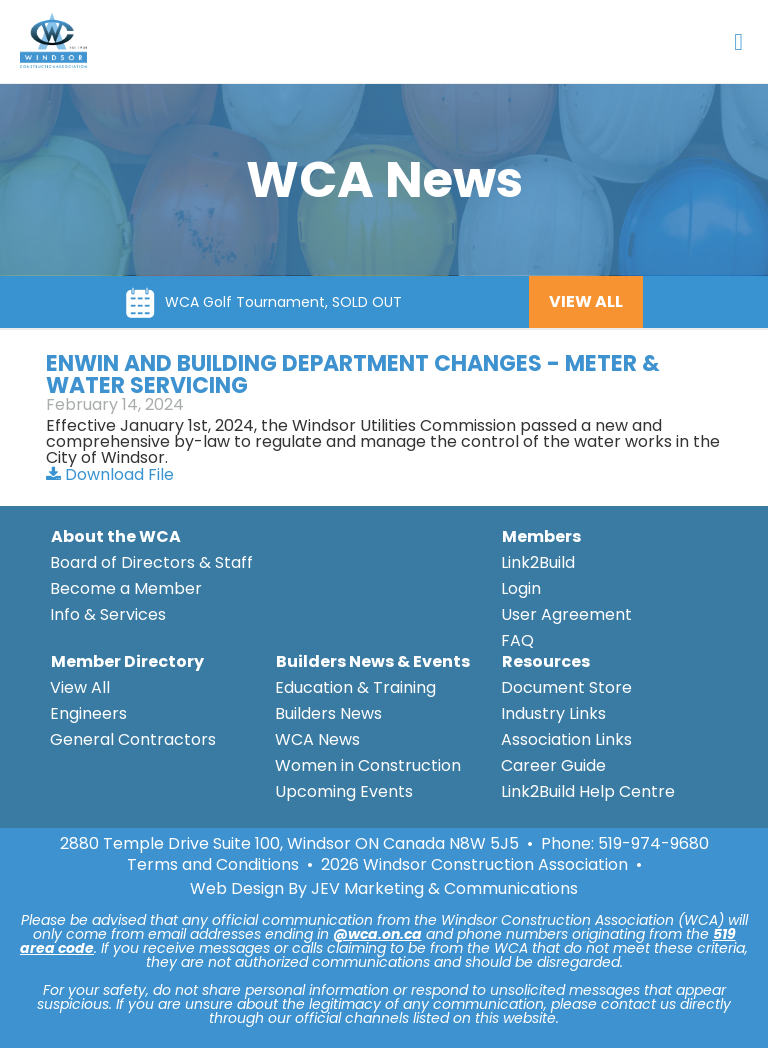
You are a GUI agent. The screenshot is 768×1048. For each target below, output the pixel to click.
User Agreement (566, 614)
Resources (546, 661)
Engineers (88, 713)
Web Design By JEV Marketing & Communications (384, 889)
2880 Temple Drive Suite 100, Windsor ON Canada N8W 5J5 (289, 844)
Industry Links (553, 713)
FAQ (517, 640)
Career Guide (553, 765)
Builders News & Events (373, 661)
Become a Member (126, 588)
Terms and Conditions (213, 865)
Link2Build (538, 562)
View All (80, 687)
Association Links (566, 739)
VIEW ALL (586, 301)
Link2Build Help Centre (588, 791)
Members (541, 536)
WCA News (317, 739)
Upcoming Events (344, 791)
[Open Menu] (738, 42)
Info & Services (108, 614)
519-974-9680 (653, 843)
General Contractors (133, 739)
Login (521, 588)
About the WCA (116, 536)
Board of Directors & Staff (151, 562)
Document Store (566, 687)
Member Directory (127, 661)
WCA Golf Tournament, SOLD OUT (283, 302)
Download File (110, 474)
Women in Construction (368, 765)
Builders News (328, 713)
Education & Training (355, 687)
